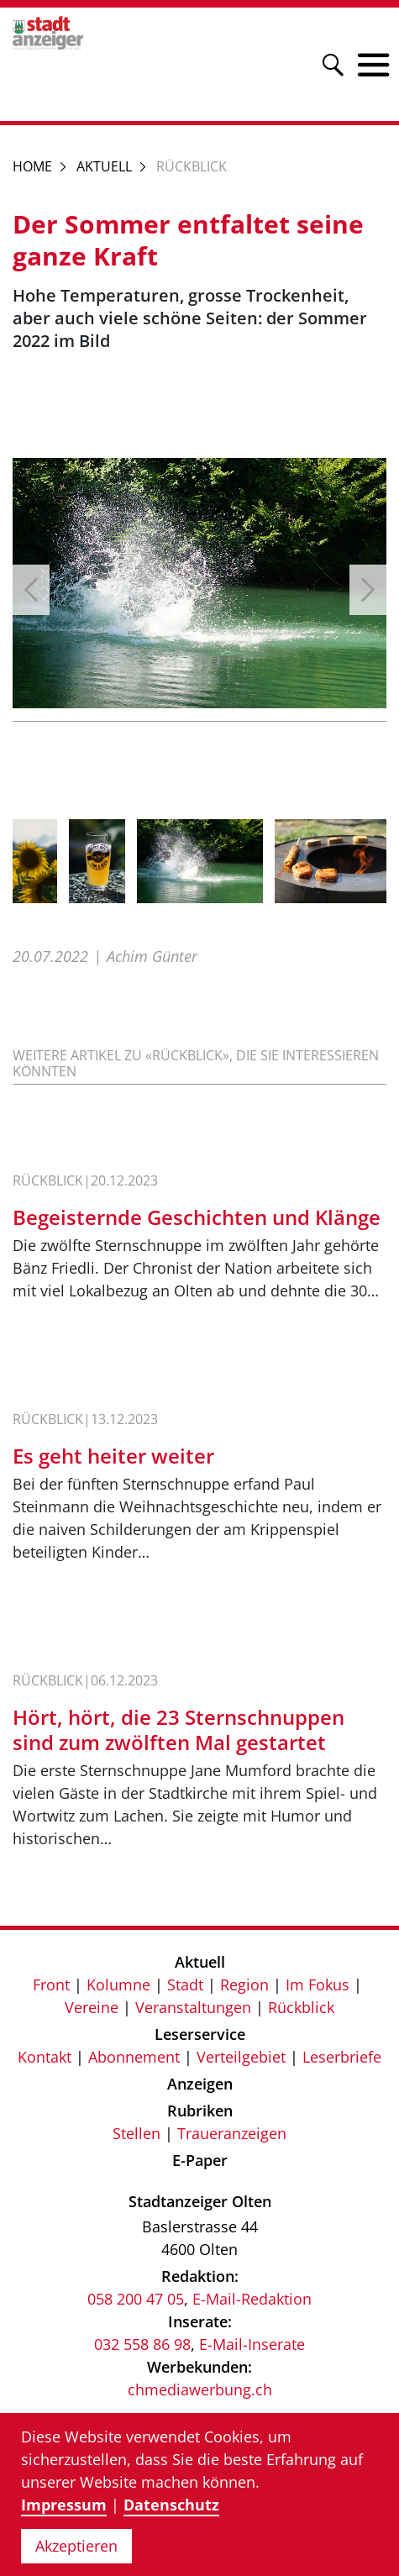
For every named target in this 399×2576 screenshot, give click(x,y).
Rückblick (301, 2007)
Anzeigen (200, 2084)
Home (32, 166)
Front (51, 1984)
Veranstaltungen (193, 2007)
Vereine (91, 2007)
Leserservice (200, 2034)
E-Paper (200, 2160)
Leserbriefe (341, 2057)
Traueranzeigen (231, 2133)
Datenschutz (171, 2505)
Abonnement (134, 2057)
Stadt (185, 1984)
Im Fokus (317, 1984)
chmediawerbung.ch (200, 2389)
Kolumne (118, 1984)
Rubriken (200, 2110)
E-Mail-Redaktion (252, 2299)
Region (244, 1984)
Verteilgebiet (241, 2057)
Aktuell (104, 166)
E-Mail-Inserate (252, 2344)
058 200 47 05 (135, 2299)
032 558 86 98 (142, 2344)
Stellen (136, 2133)
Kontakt (44, 2057)
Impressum (64, 2505)
